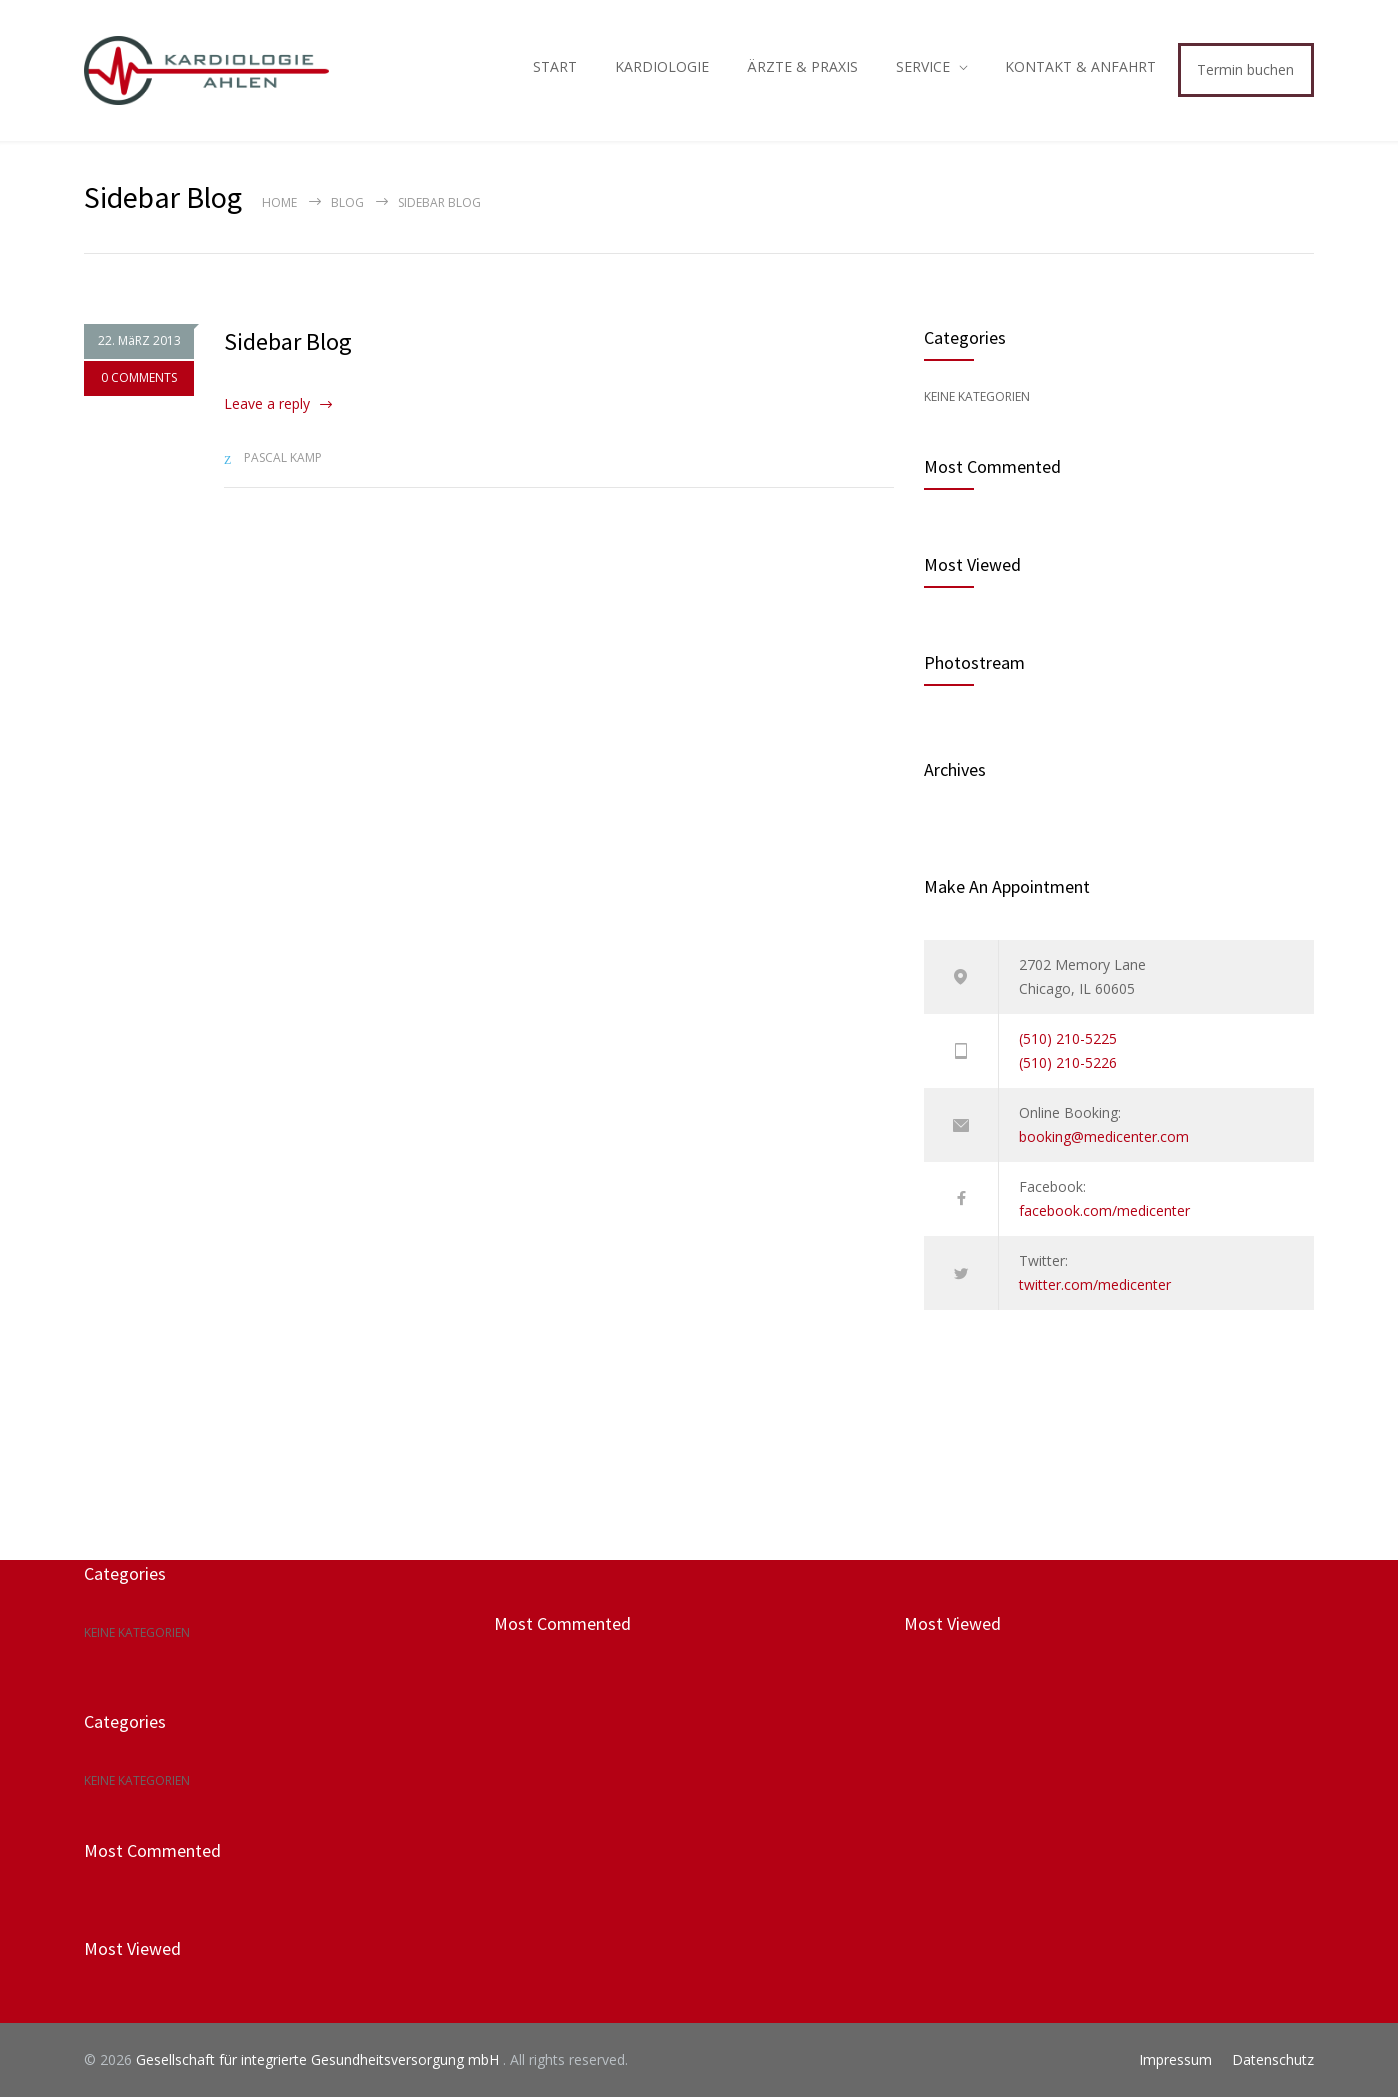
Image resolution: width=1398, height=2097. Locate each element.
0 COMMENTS (139, 378)
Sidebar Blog (288, 341)
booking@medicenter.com (1104, 1136)
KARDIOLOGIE (662, 66)
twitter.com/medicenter (1095, 1284)
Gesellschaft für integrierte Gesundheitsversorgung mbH (319, 2059)
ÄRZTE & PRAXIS (802, 66)
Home (279, 202)
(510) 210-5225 (1068, 1038)
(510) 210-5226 (1068, 1062)
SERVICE (923, 66)
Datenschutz (1273, 2059)
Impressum (1175, 2059)
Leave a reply (267, 403)
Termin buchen (1245, 69)
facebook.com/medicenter (1104, 1210)
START (555, 66)
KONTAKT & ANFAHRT (1080, 66)
